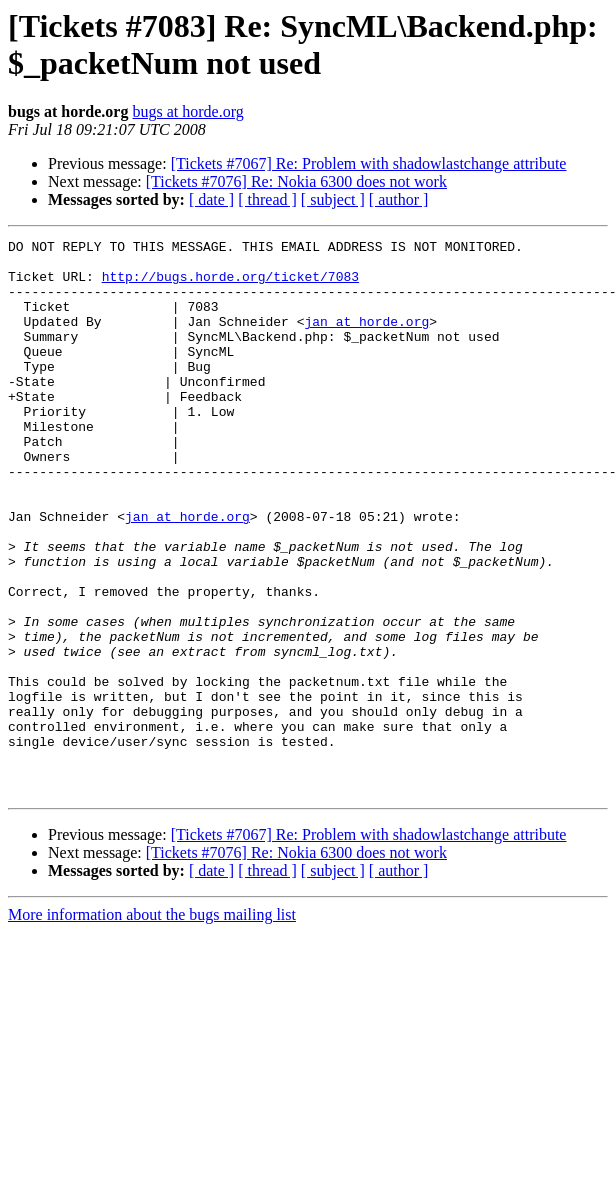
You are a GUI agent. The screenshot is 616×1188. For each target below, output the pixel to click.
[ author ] (399, 199)
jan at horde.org (366, 339)
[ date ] (211, 199)
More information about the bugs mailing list (152, 1025)
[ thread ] (267, 199)
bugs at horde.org (187, 111)
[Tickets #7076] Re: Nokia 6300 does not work (296, 181)
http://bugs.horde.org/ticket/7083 (230, 285)
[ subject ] (333, 199)
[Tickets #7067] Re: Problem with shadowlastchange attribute (369, 163)
